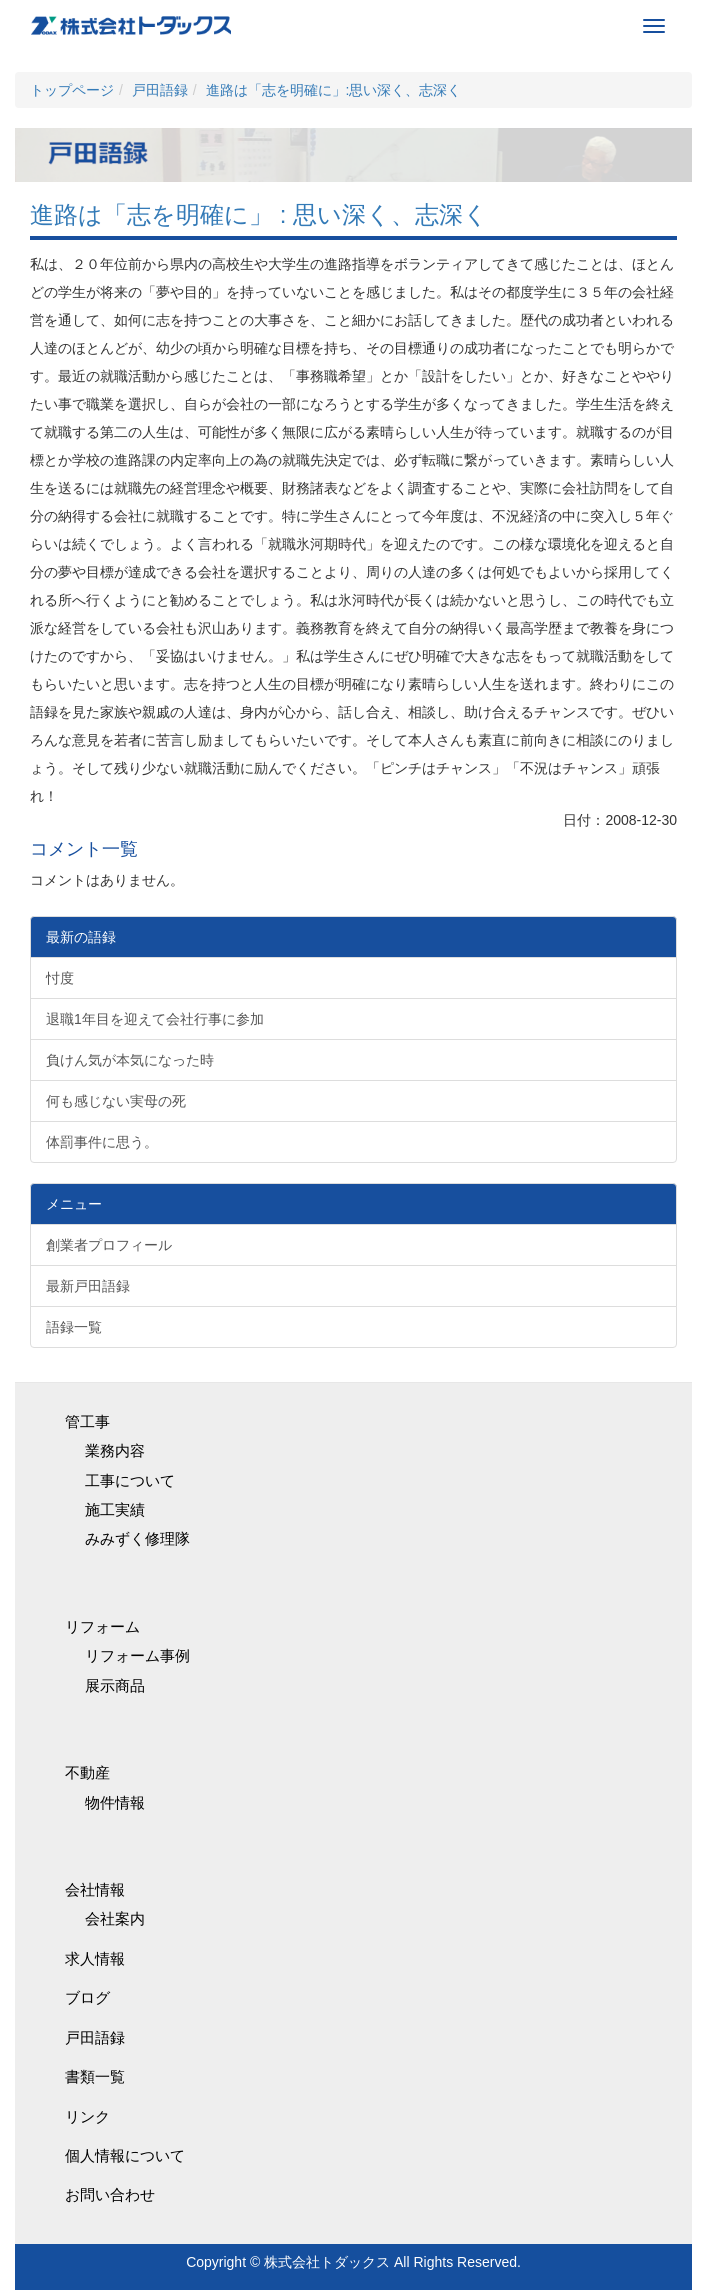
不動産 (87, 1772)
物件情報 (115, 1802)
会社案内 (115, 1918)
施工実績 (115, 1509)
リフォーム (102, 1626)
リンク (87, 2116)
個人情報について (125, 2155)
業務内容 (115, 1450)
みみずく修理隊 (137, 1538)
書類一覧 (95, 2076)
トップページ (72, 90)
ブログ (87, 1997)
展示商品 (115, 1685)
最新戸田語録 (88, 1286)
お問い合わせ (110, 2194)
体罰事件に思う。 (102, 1142)
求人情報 (95, 1958)
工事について (130, 1480)
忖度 (60, 978)
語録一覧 (74, 1327)
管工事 (87, 1421)
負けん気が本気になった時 (130, 1060)
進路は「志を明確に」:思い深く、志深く (334, 90)
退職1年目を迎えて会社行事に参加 (155, 1019)
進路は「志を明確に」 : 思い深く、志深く (259, 214)
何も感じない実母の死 (116, 1101)
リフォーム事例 (137, 1655)
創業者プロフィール (109, 1245)
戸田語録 (160, 90)
